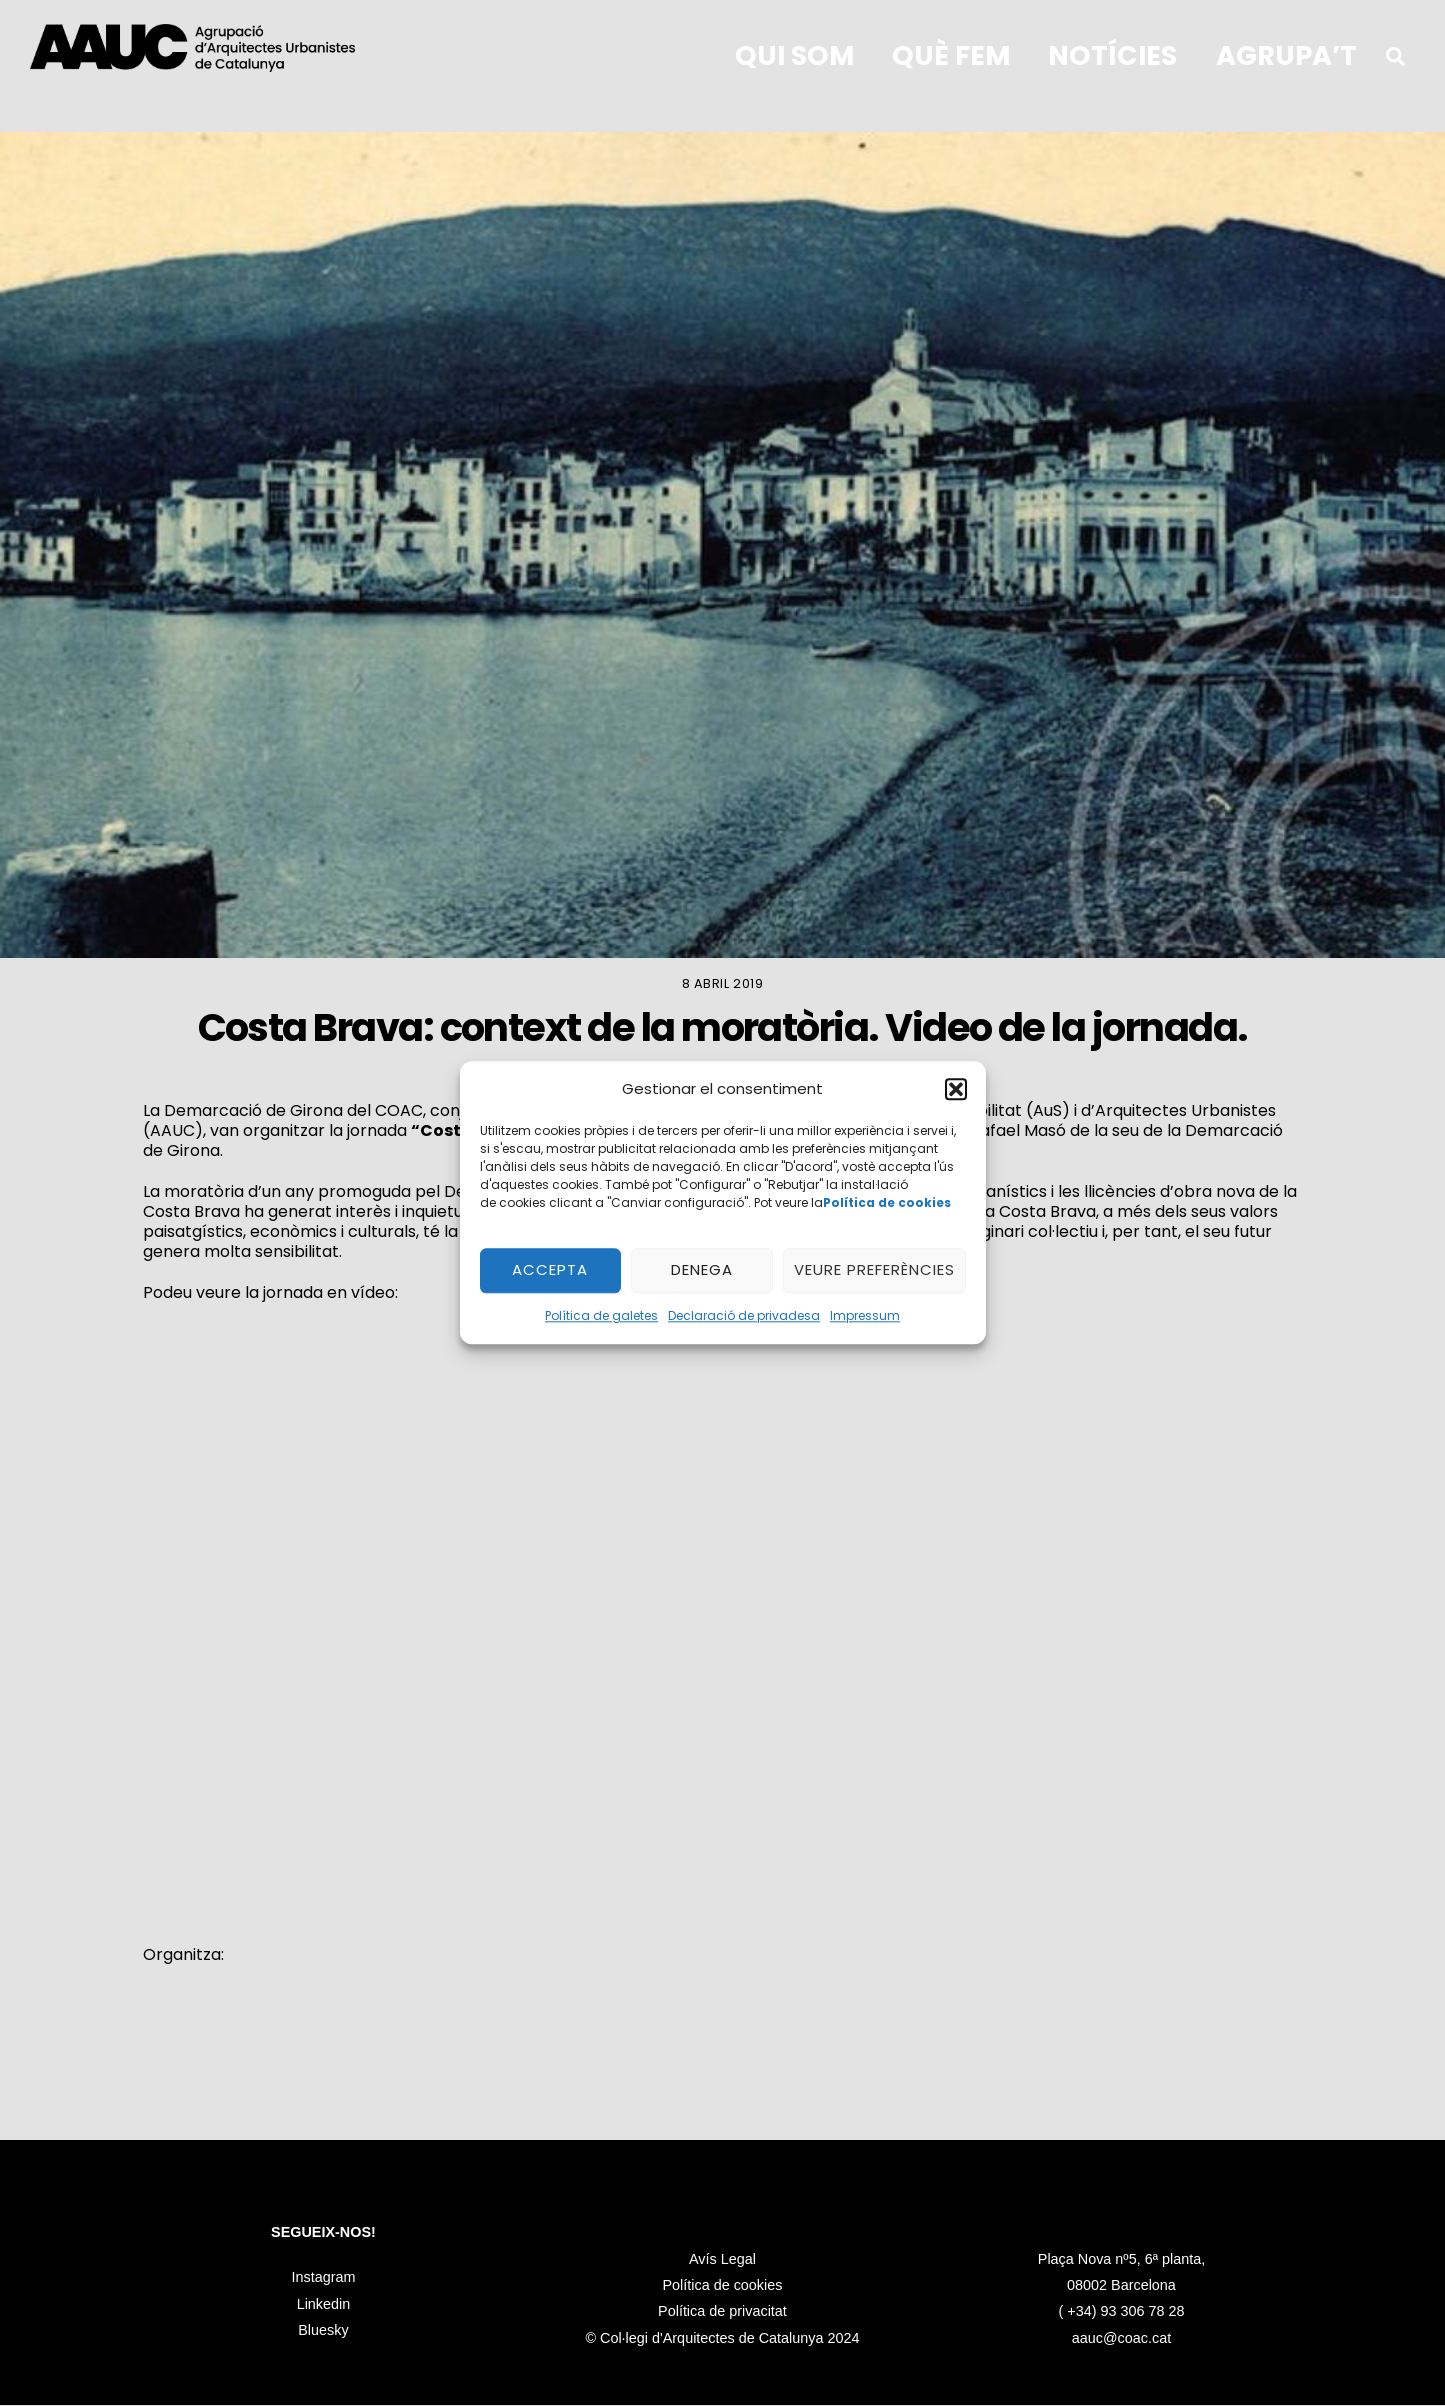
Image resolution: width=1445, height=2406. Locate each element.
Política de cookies (722, 2359)
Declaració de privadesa (744, 1315)
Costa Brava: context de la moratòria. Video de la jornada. (723, 1029)
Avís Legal (722, 2332)
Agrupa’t (1286, 55)
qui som (794, 55)
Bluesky (323, 2332)
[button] (956, 1090)
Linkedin (324, 2305)
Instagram (323, 2279)
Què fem (951, 55)
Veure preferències (874, 1270)
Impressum (865, 1315)
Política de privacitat (722, 2385)
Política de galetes (601, 1315)
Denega (702, 1270)
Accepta (550, 1270)
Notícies (1112, 55)
